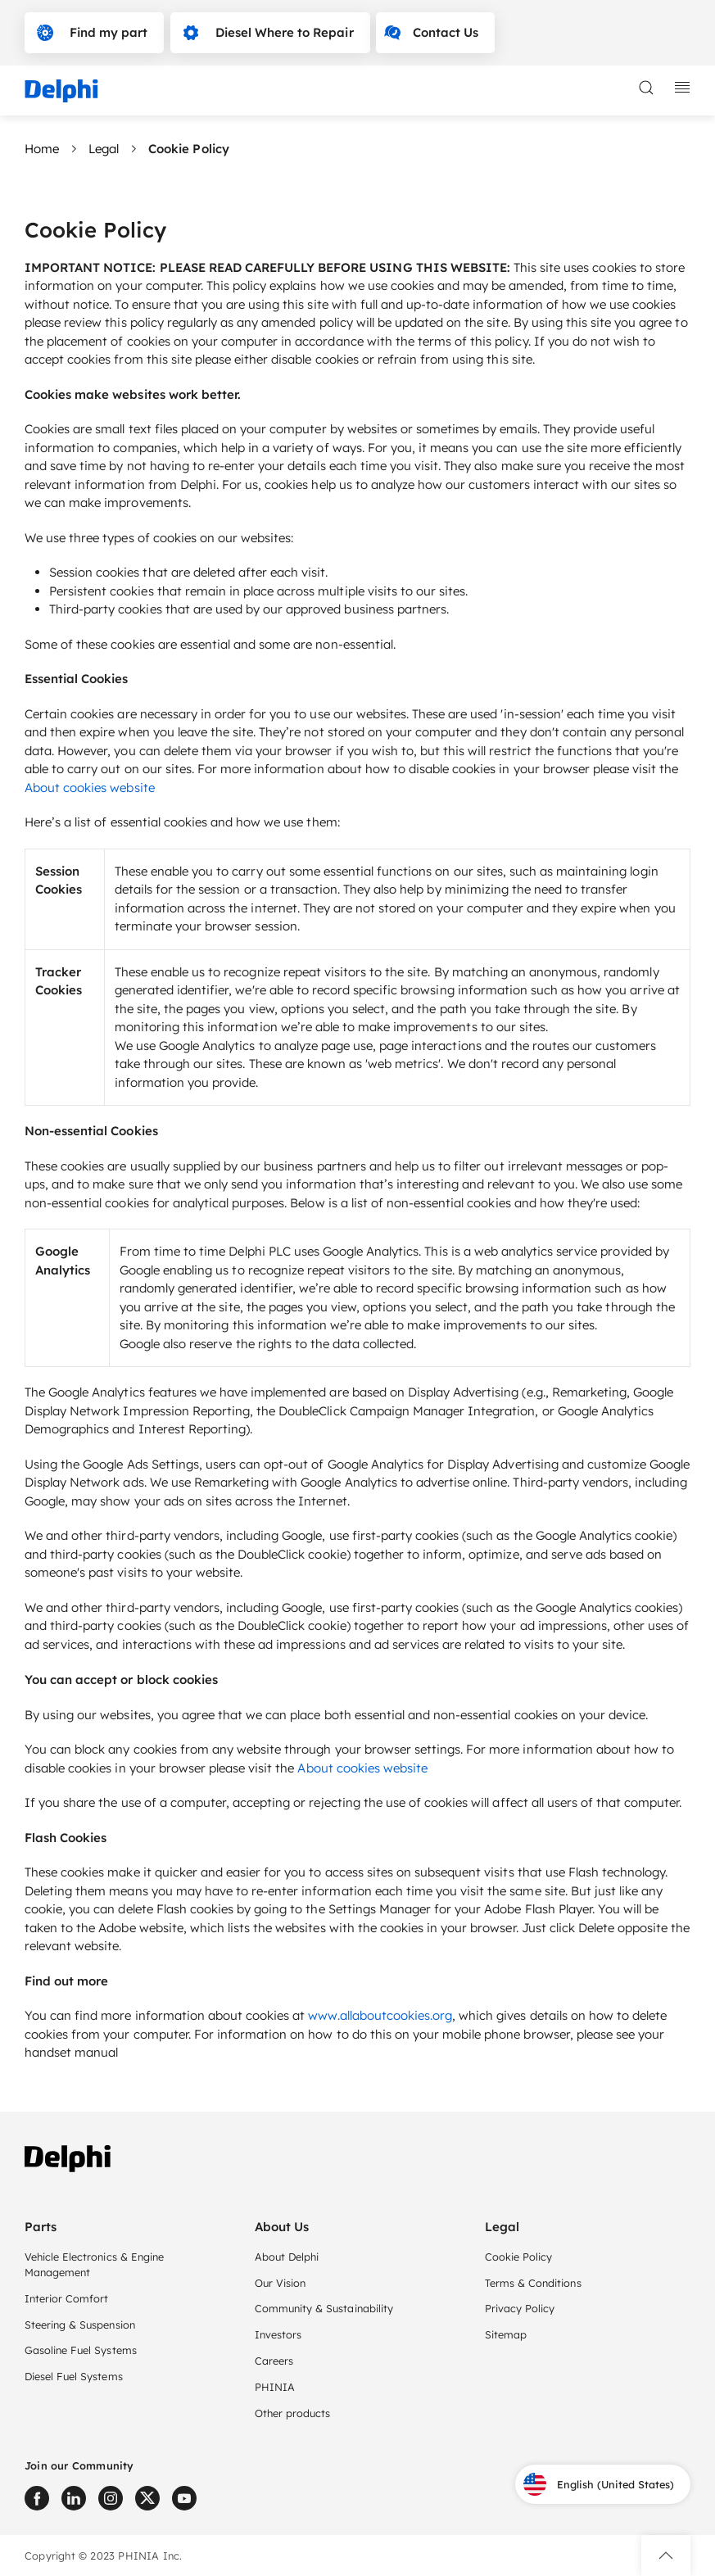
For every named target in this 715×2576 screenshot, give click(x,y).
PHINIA (275, 2386)
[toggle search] (646, 87)
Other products (292, 2413)
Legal (103, 148)
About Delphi (287, 2256)
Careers (274, 2360)
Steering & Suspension (80, 2324)
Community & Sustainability (324, 2308)
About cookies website (90, 787)
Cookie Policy (518, 2256)
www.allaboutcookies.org (380, 2015)
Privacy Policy (519, 2308)
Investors (278, 2334)
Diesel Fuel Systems (74, 2376)
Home (42, 148)
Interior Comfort (66, 2298)
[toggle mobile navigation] (682, 87)
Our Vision (280, 2282)
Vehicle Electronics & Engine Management (94, 2264)
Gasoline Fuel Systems (81, 2349)
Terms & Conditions (533, 2282)
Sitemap (506, 2334)
